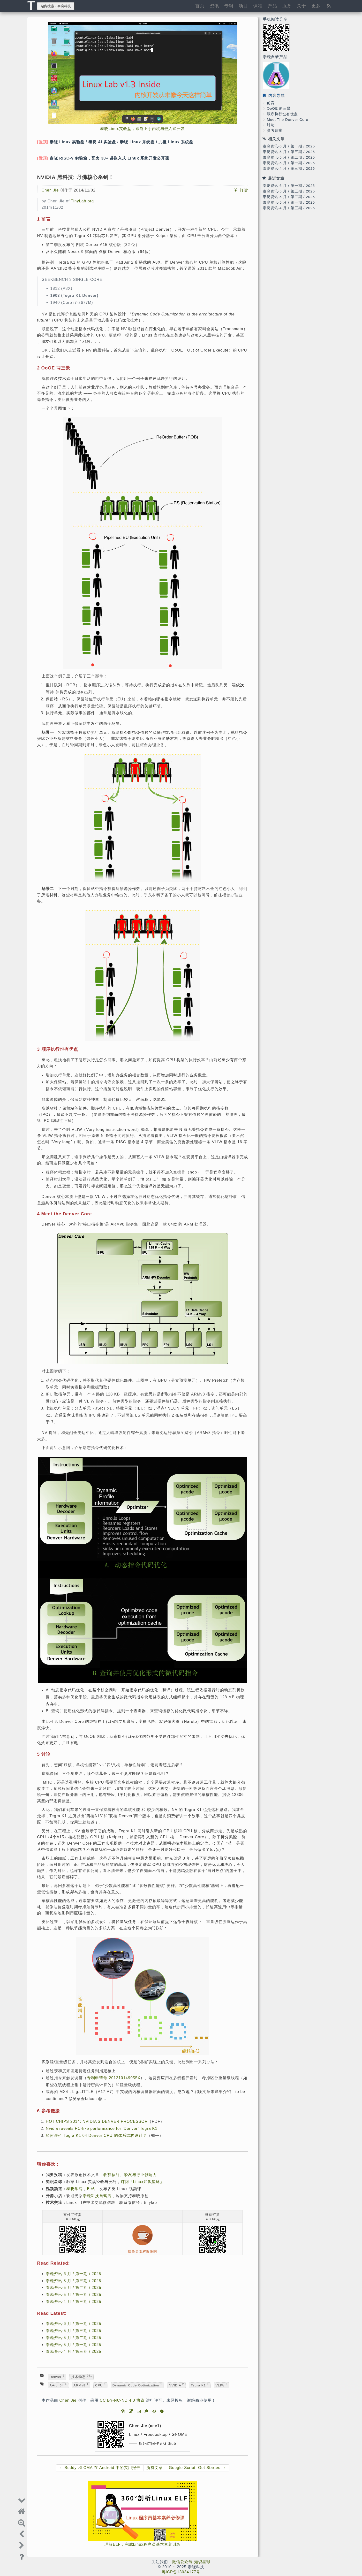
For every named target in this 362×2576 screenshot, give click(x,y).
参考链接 (274, 130)
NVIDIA (176, 2385)
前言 (271, 103)
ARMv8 (81, 2385)
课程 (258, 5)
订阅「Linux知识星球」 (142, 2182)
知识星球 (202, 2562)
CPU (100, 2385)
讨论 (271, 125)
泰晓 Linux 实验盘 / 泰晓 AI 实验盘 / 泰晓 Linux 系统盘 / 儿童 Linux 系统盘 (121, 142)
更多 (316, 5)
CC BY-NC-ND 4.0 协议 (122, 2400)
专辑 (229, 5)
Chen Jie (50, 190)
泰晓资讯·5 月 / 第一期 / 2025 (289, 163)
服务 (287, 5)
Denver (57, 2376)
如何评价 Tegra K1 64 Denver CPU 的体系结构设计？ (96, 2135)
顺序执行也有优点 (282, 114)
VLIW (221, 2385)
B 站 (91, 2189)
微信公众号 (182, 2562)
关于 (301, 5)
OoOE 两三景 (279, 108)
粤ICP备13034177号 (181, 2572)
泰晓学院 (74, 2189)
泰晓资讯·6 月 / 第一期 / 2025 (289, 146)
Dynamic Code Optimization (137, 2385)
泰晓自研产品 (275, 57)
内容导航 (273, 95)
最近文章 (276, 178)
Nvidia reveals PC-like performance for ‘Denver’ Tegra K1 (101, 2128)
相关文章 (276, 139)
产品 (272, 5)
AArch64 (58, 2385)
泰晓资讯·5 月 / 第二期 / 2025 (289, 157)
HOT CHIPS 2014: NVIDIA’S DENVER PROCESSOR (97, 2121)
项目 (243, 5)
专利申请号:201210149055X (113, 2078)
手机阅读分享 (275, 19)
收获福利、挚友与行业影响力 (130, 2175)
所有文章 (154, 2468)
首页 (199, 5)
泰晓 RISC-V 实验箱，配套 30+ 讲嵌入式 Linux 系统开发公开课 (109, 158)
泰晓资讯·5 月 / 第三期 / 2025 (289, 152)
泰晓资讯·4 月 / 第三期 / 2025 (289, 168)
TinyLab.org (82, 201)
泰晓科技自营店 (97, 2196)
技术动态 (81, 2376)
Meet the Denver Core (287, 120)
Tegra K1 (200, 2385)
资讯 (214, 5)
